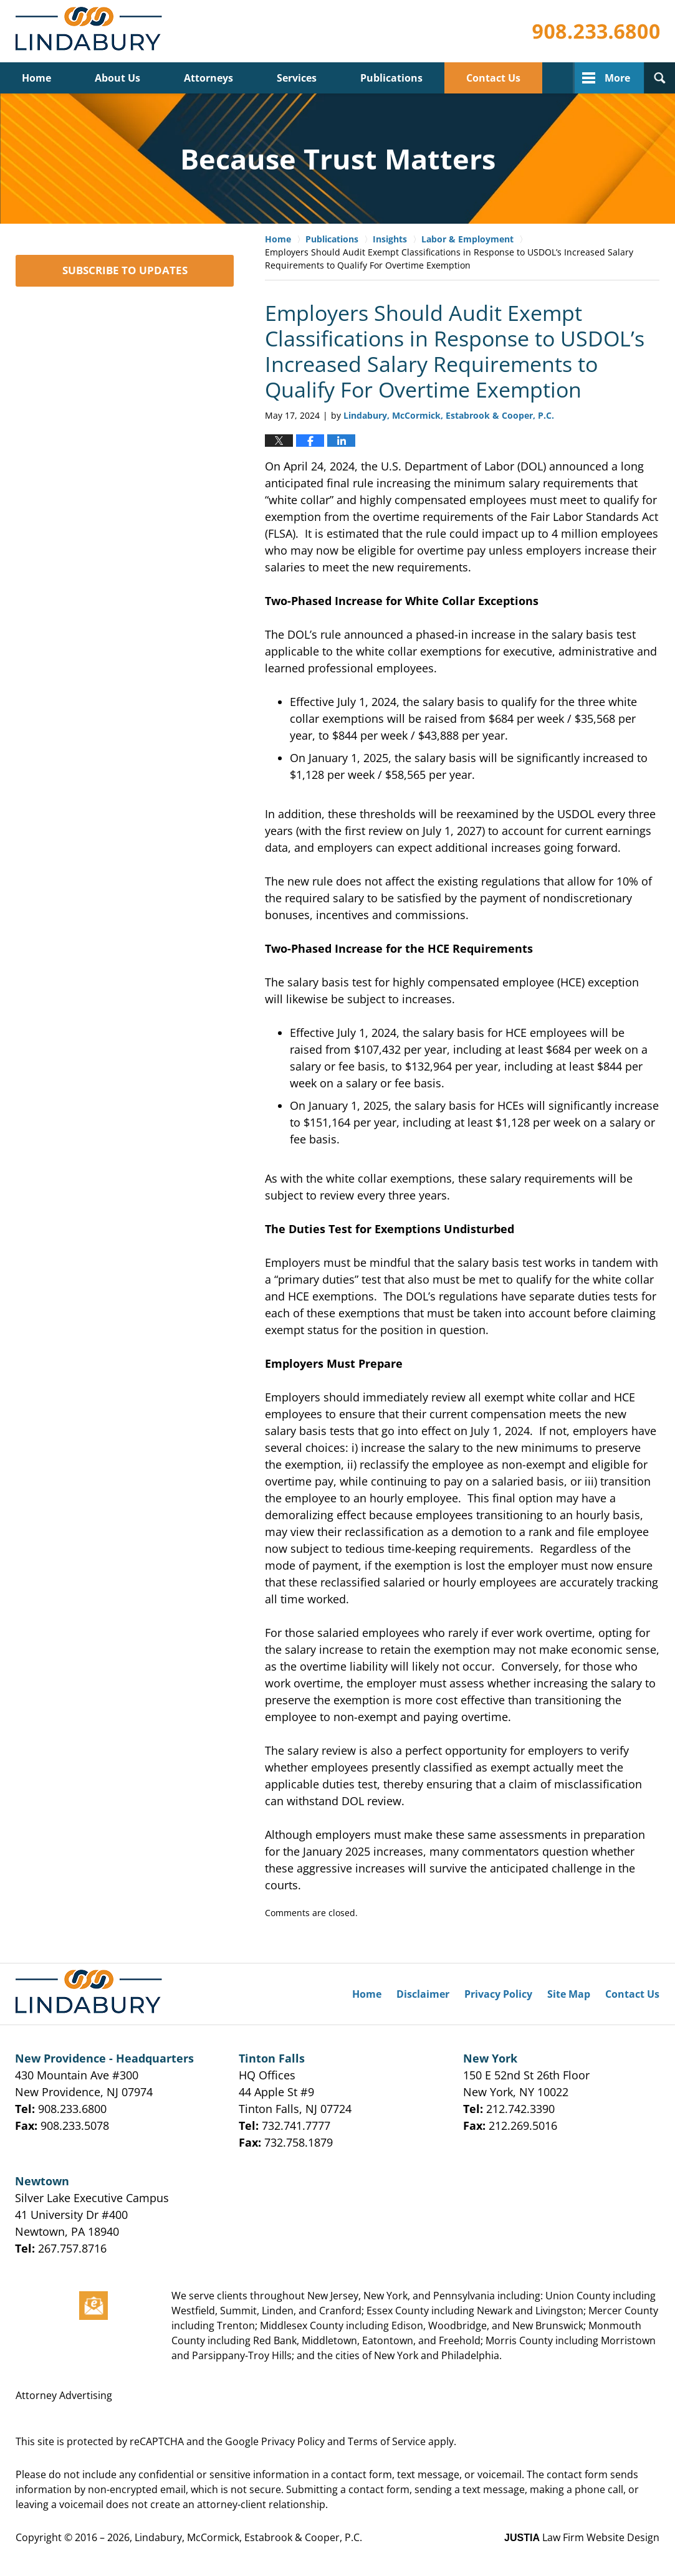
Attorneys (208, 78)
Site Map (568, 1994)
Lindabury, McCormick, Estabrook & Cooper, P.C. (248, 2537)
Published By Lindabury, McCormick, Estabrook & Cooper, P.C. (595, 31)
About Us (117, 78)
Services (297, 78)
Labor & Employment (467, 239)
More (617, 78)
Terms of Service (387, 2441)
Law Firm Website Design (581, 2537)
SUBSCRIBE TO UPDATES (125, 270)
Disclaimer (422, 1994)
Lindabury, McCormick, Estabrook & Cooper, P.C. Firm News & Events (91, 31)
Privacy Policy (498, 1994)
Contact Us (493, 78)
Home (36, 78)
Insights (390, 239)
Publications (391, 78)
